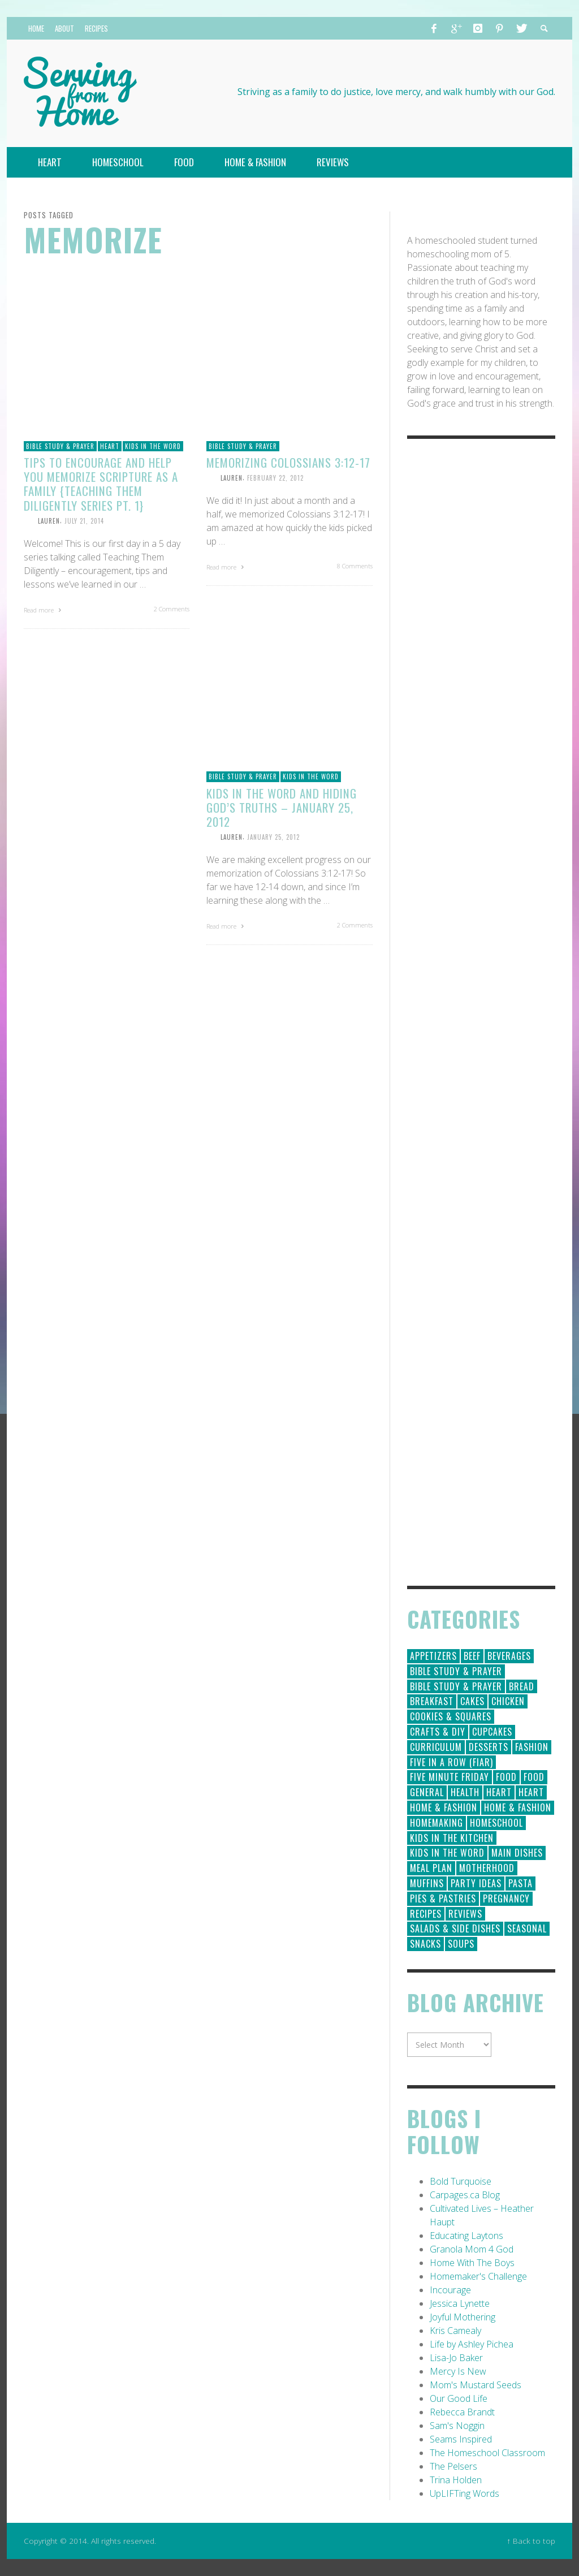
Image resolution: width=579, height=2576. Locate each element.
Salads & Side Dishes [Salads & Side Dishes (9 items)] (455, 1928)
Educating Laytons (466, 2235)
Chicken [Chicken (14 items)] (508, 1701)
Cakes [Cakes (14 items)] (472, 1701)
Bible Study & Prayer (60, 446)
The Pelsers (453, 2466)
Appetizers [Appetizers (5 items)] (433, 1656)
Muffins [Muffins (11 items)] (427, 1883)
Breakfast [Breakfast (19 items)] (431, 1701)
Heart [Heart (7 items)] (531, 1792)
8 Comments (355, 566)
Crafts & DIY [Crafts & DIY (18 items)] (437, 1731)
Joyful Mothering (462, 2317)
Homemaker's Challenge (478, 2276)
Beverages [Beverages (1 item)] (509, 1656)
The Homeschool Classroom (487, 2452)
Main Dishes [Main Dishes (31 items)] (517, 1852)
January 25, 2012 (273, 837)
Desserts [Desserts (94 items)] (488, 1747)
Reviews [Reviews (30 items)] (465, 1914)
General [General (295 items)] (427, 1792)
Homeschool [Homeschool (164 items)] (496, 1822)
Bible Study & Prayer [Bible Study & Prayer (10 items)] (456, 1686)
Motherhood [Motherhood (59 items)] (487, 1868)
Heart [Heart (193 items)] (499, 1792)
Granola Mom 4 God (471, 2249)
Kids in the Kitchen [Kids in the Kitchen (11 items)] (452, 1838)
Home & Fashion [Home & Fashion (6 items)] (517, 1807)
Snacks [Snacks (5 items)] (425, 1944)
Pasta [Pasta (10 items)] (520, 1883)
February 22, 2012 (275, 477)
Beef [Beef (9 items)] (472, 1656)
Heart (109, 446)
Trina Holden (456, 2480)
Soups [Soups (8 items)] (461, 1944)
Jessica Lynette (460, 2303)
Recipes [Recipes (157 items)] (426, 1914)
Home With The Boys (472, 2262)
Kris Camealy (455, 2330)
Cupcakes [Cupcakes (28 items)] (492, 1731)
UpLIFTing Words (464, 2493)
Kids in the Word (153, 446)
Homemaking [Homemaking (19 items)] (436, 1822)
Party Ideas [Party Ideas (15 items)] (476, 1883)
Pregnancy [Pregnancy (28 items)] (506, 1898)
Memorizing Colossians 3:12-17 (288, 462)
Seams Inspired (461, 2439)
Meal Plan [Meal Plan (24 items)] (431, 1868)
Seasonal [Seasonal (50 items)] (527, 1928)
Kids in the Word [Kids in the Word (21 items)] (447, 1852)
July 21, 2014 (84, 520)
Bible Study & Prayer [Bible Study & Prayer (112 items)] (456, 1671)
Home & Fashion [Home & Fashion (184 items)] (443, 1807)
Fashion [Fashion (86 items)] (531, 1747)
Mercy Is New (458, 2371)
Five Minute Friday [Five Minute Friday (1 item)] (449, 1777)
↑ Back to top (531, 2540)
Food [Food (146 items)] (506, 1777)
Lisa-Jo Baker (456, 2357)
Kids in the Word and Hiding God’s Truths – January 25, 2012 (281, 807)
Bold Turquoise (460, 2181)
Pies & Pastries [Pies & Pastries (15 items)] (443, 1898)
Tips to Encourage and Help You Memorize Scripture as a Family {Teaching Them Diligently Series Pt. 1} (101, 484)
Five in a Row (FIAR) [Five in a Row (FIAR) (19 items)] (451, 1762)
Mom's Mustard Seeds (475, 2385)
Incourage (450, 2290)
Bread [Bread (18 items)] (521, 1686)
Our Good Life (458, 2398)
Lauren (49, 520)
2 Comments (171, 609)
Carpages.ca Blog (465, 2195)
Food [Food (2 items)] (534, 1777)
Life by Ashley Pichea (471, 2344)
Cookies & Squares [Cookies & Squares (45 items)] (450, 1716)
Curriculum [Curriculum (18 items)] (436, 1747)
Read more (44, 610)
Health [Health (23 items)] (465, 1792)
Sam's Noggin (457, 2425)
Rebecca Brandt (462, 2412)
